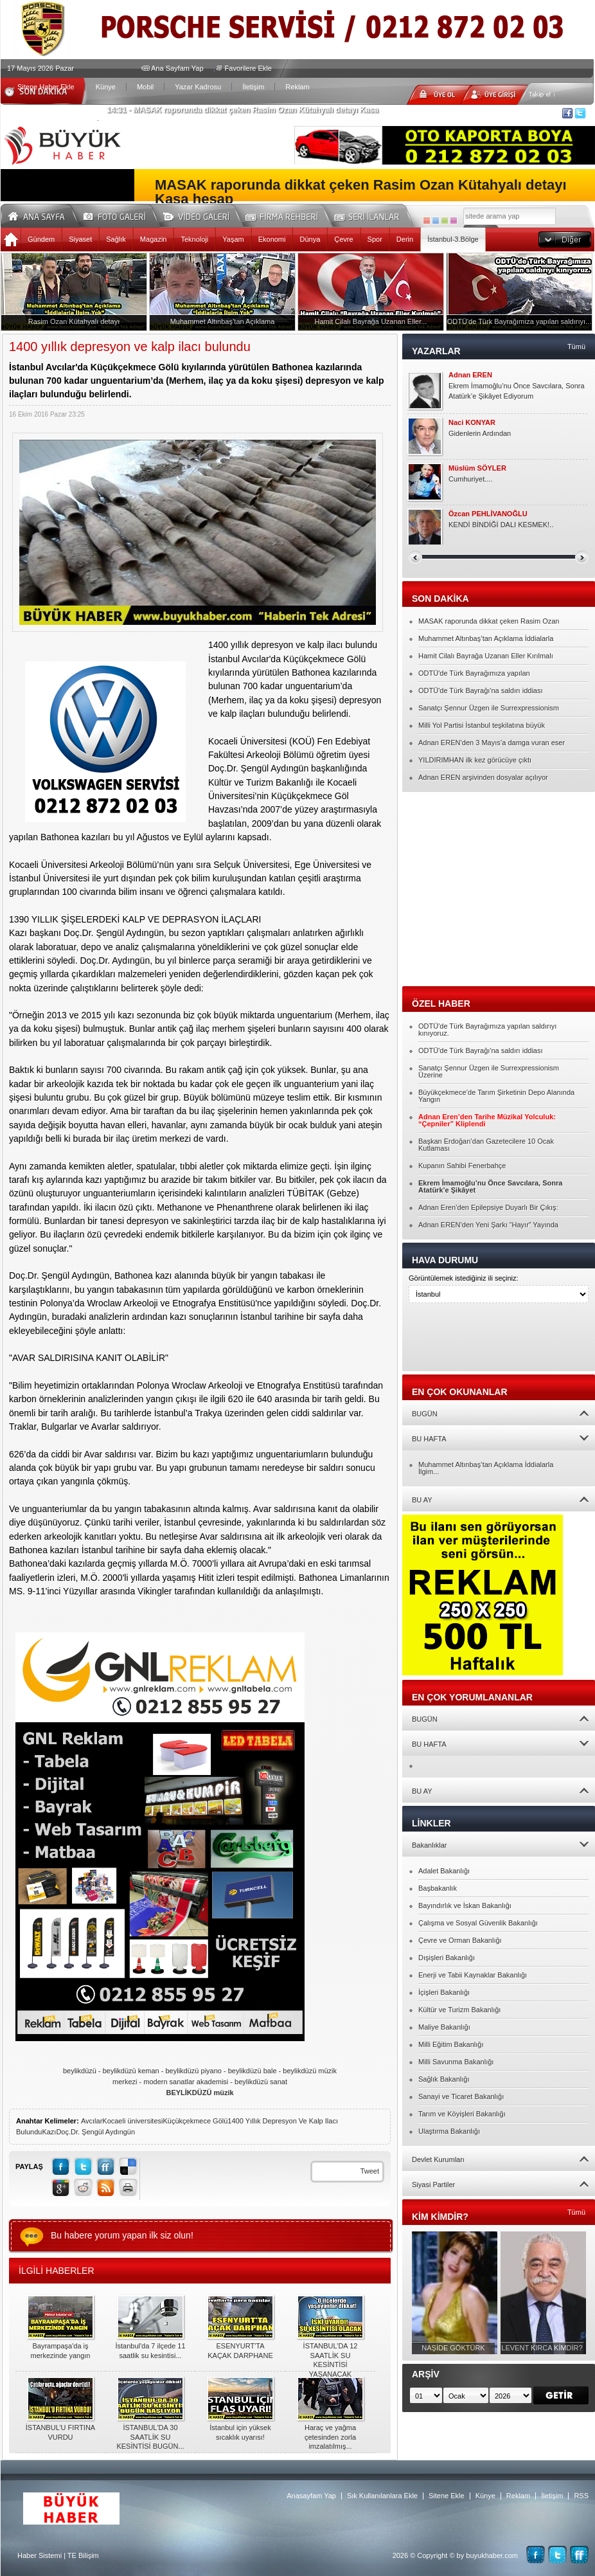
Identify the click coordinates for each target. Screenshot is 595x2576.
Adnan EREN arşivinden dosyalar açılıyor (483, 777)
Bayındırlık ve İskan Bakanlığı (464, 1905)
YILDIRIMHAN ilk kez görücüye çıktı (474, 760)
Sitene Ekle (447, 2495)
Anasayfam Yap (311, 2495)
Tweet (369, 2171)
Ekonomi (272, 239)
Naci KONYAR (471, 422)
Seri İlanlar (369, 214)
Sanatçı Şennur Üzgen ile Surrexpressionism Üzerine (488, 1071)
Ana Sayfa (41, 214)
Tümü (576, 346)
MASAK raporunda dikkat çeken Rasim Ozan (489, 621)
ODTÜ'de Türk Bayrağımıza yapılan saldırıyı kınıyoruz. (487, 1029)
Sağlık (116, 239)
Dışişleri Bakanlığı (446, 1957)
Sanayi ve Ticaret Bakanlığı (461, 2096)
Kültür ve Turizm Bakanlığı (459, 2009)
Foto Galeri (122, 214)
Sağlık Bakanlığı (444, 2079)
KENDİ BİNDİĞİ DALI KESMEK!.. (500, 524)
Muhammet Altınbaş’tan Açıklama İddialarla (485, 638)
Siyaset (80, 239)
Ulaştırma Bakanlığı (449, 2131)
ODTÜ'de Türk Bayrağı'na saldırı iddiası (480, 690)
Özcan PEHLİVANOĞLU (488, 514)
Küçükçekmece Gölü (195, 2121)
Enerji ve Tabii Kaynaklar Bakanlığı (472, 1975)
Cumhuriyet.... (470, 479)
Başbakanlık (437, 1888)
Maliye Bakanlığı (444, 2027)
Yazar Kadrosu (198, 87)
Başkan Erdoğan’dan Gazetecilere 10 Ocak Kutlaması (486, 1144)
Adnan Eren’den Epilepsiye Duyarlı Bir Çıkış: (488, 1207)
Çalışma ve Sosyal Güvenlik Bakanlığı (478, 1923)
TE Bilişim (83, 2555)
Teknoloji (194, 239)
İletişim (253, 87)
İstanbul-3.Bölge (453, 239)
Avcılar (91, 2121)
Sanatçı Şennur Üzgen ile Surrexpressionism (488, 708)
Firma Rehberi (286, 214)
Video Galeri (204, 214)
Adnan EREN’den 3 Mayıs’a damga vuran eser (491, 742)
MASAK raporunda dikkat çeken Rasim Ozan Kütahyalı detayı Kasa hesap (361, 192)
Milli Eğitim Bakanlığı (450, 2044)
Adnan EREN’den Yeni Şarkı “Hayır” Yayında (488, 1225)
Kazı (49, 2132)
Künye (106, 87)
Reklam (297, 87)
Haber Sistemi (39, 2555)
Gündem (41, 239)
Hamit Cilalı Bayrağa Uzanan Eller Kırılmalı (485, 656)
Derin (404, 239)
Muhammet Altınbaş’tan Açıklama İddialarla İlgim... (485, 1468)
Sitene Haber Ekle (46, 87)
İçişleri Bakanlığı (444, 1992)
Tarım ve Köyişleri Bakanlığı (462, 2114)
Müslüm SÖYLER (477, 468)
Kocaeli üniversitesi (132, 2121)
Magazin (153, 239)
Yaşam (233, 239)
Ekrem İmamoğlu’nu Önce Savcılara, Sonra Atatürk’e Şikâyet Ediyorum (516, 391)
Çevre (343, 239)
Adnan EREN (470, 375)
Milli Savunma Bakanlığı (455, 2062)
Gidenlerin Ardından (479, 433)
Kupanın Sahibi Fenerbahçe (462, 1165)
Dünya (309, 239)
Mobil (145, 87)
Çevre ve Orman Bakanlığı (460, 1940)
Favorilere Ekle (248, 68)
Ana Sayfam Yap (177, 68)
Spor (375, 239)
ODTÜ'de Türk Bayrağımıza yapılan (474, 673)
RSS (581, 2495)
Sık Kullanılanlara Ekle (382, 2495)
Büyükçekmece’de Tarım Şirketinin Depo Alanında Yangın (496, 1095)
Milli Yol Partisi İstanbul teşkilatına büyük (481, 725)
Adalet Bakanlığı (444, 1871)
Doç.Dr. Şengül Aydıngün (95, 2132)
